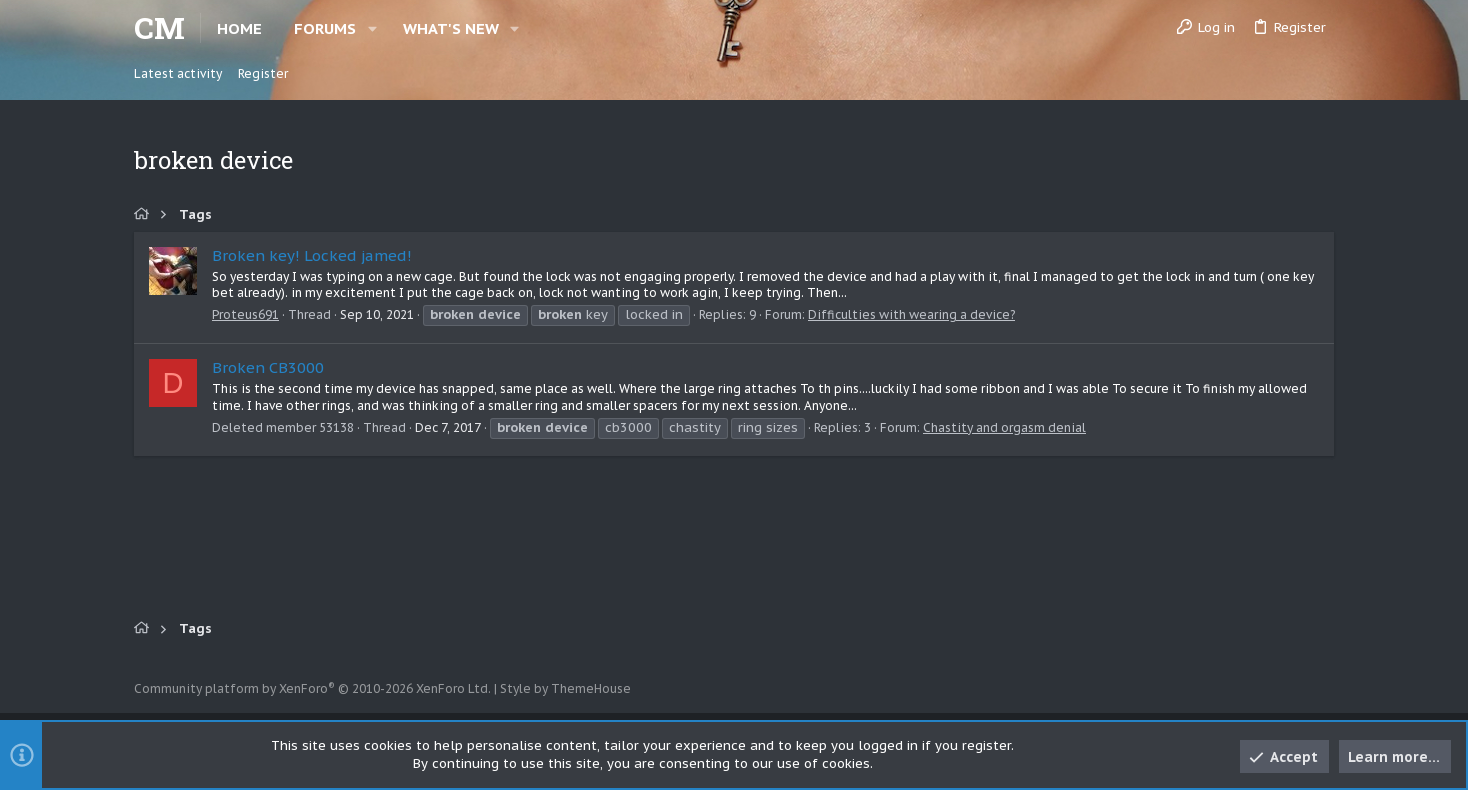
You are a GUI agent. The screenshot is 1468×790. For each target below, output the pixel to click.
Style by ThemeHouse (565, 688)
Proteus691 (245, 314)
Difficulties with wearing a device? (911, 314)
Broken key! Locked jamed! (312, 255)
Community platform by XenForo (312, 688)
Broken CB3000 (268, 367)
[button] (372, 28)
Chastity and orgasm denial (1004, 427)
